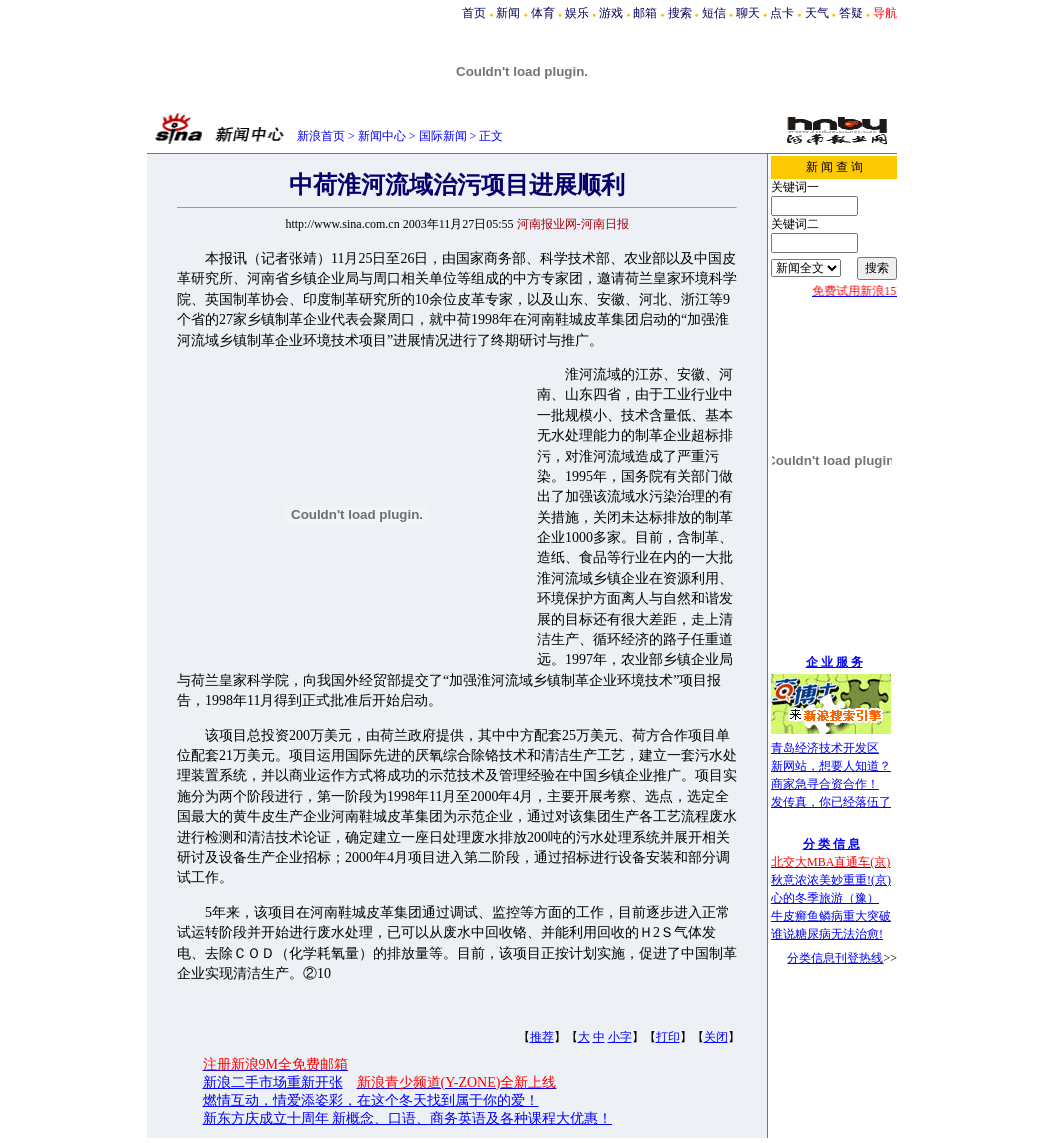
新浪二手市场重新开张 (273, 1082)
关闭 (716, 1037)
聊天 (748, 13)
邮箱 (645, 13)
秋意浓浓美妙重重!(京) (831, 880)
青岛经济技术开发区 (825, 748)
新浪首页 (321, 136)
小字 (620, 1037)
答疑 (851, 13)
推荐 (542, 1037)
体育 (543, 13)
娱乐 (577, 13)
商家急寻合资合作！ (825, 784)
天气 (817, 13)
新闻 (508, 13)
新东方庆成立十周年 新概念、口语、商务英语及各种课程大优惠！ (408, 1118)
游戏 (611, 13)
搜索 (680, 13)
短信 (714, 13)
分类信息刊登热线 (835, 958)
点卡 (782, 13)
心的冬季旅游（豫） (825, 898)
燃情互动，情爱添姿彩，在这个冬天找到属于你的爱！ (371, 1100)
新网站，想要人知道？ (831, 766)
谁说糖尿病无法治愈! (827, 934)
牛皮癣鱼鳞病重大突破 (831, 916)
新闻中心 (382, 136)
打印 (668, 1037)
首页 (474, 13)
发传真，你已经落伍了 (831, 802)
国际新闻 (443, 136)
